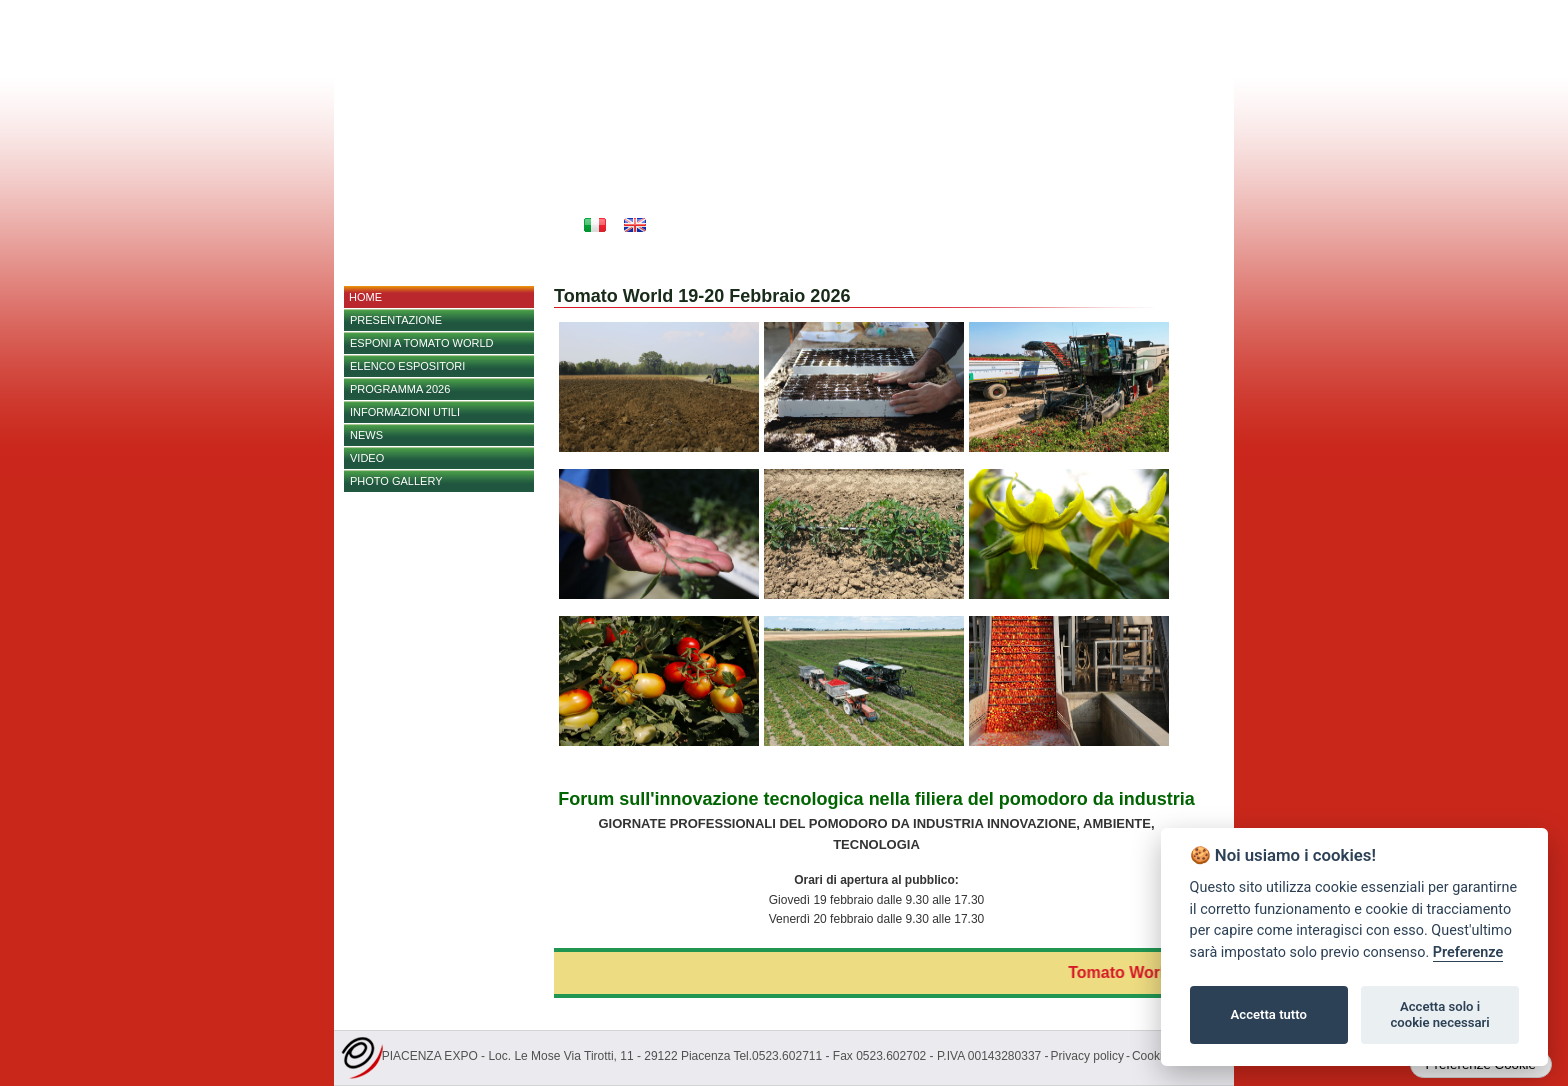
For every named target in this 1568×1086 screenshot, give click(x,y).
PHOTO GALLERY (396, 481)
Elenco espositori (407, 366)
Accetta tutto (1269, 1014)
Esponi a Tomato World (421, 343)
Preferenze (1468, 952)
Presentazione (396, 320)
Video (367, 458)
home (365, 297)
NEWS (366, 435)
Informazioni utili (405, 412)
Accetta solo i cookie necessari (1439, 1014)
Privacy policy (1087, 1056)
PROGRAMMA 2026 (400, 389)
